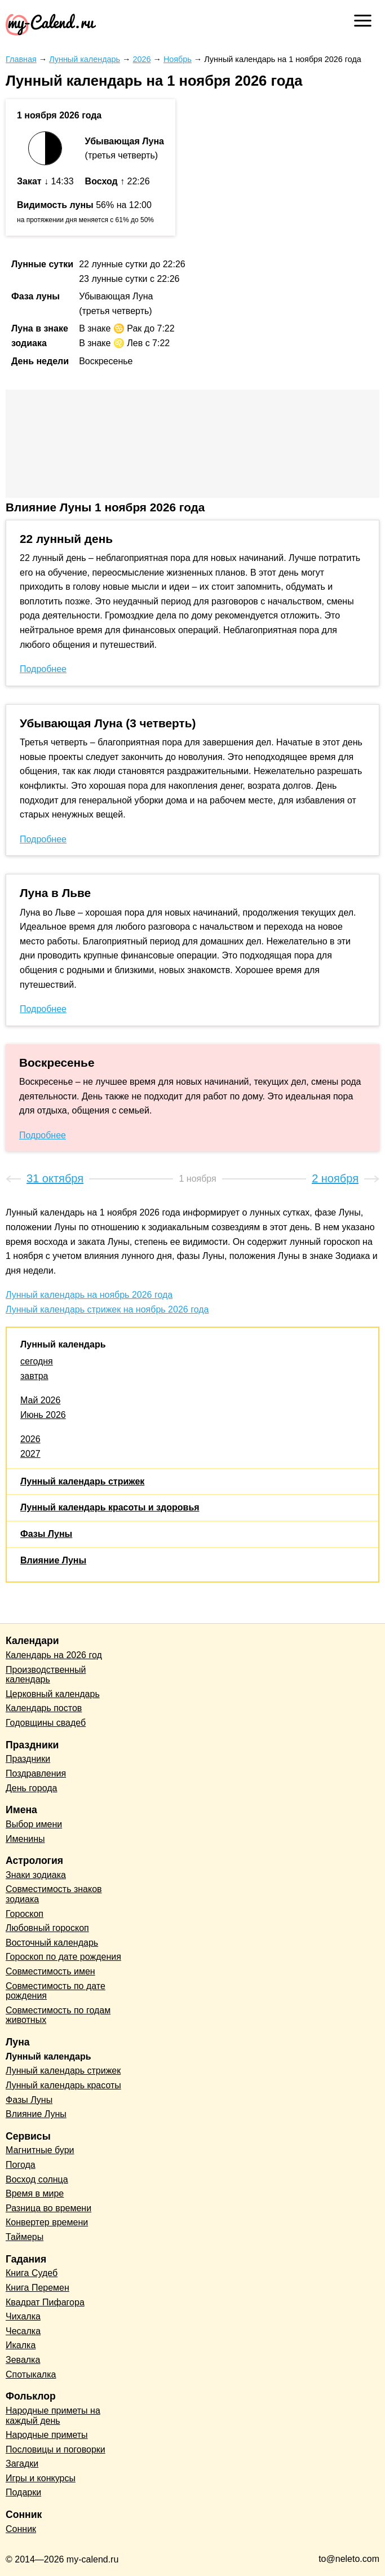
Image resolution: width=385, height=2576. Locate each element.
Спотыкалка (31, 2374)
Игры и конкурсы (41, 2478)
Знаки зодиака (36, 1875)
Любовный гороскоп (47, 1928)
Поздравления (36, 1773)
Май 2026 (40, 1400)
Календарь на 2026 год (54, 1655)
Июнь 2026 (43, 1415)
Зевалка (23, 2360)
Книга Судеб (31, 2273)
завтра (34, 1376)
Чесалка (23, 2331)
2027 (30, 1454)
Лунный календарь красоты (63, 2085)
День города (31, 1788)
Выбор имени (34, 1824)
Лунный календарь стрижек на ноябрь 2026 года (107, 1309)
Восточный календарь (52, 1942)
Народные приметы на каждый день (53, 2415)
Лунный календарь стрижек (82, 1481)
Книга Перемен (37, 2287)
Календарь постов (44, 1708)
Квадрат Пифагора (45, 2302)
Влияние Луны (53, 1560)
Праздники (28, 1759)
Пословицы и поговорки (55, 2449)
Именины (25, 1839)
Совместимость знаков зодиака (54, 1894)
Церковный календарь (53, 1694)
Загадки (22, 2463)
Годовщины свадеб (46, 1722)
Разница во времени (48, 2208)
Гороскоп (24, 1914)
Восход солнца (37, 2179)
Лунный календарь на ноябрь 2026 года (89, 1295)
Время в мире (35, 2193)
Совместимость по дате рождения (55, 1991)
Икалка (21, 2345)
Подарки (23, 2492)
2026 (30, 1439)
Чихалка (23, 2316)
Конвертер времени (47, 2222)
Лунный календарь (62, 1344)
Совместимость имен (50, 1971)
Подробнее (43, 669)
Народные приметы (47, 2435)
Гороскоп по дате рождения (63, 1956)
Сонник (21, 2529)
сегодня (36, 1361)
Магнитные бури (40, 2150)
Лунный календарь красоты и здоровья (110, 1507)
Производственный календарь (46, 1675)
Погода (21, 2165)
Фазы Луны (46, 1534)
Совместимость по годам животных (58, 2015)
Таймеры (24, 2237)
